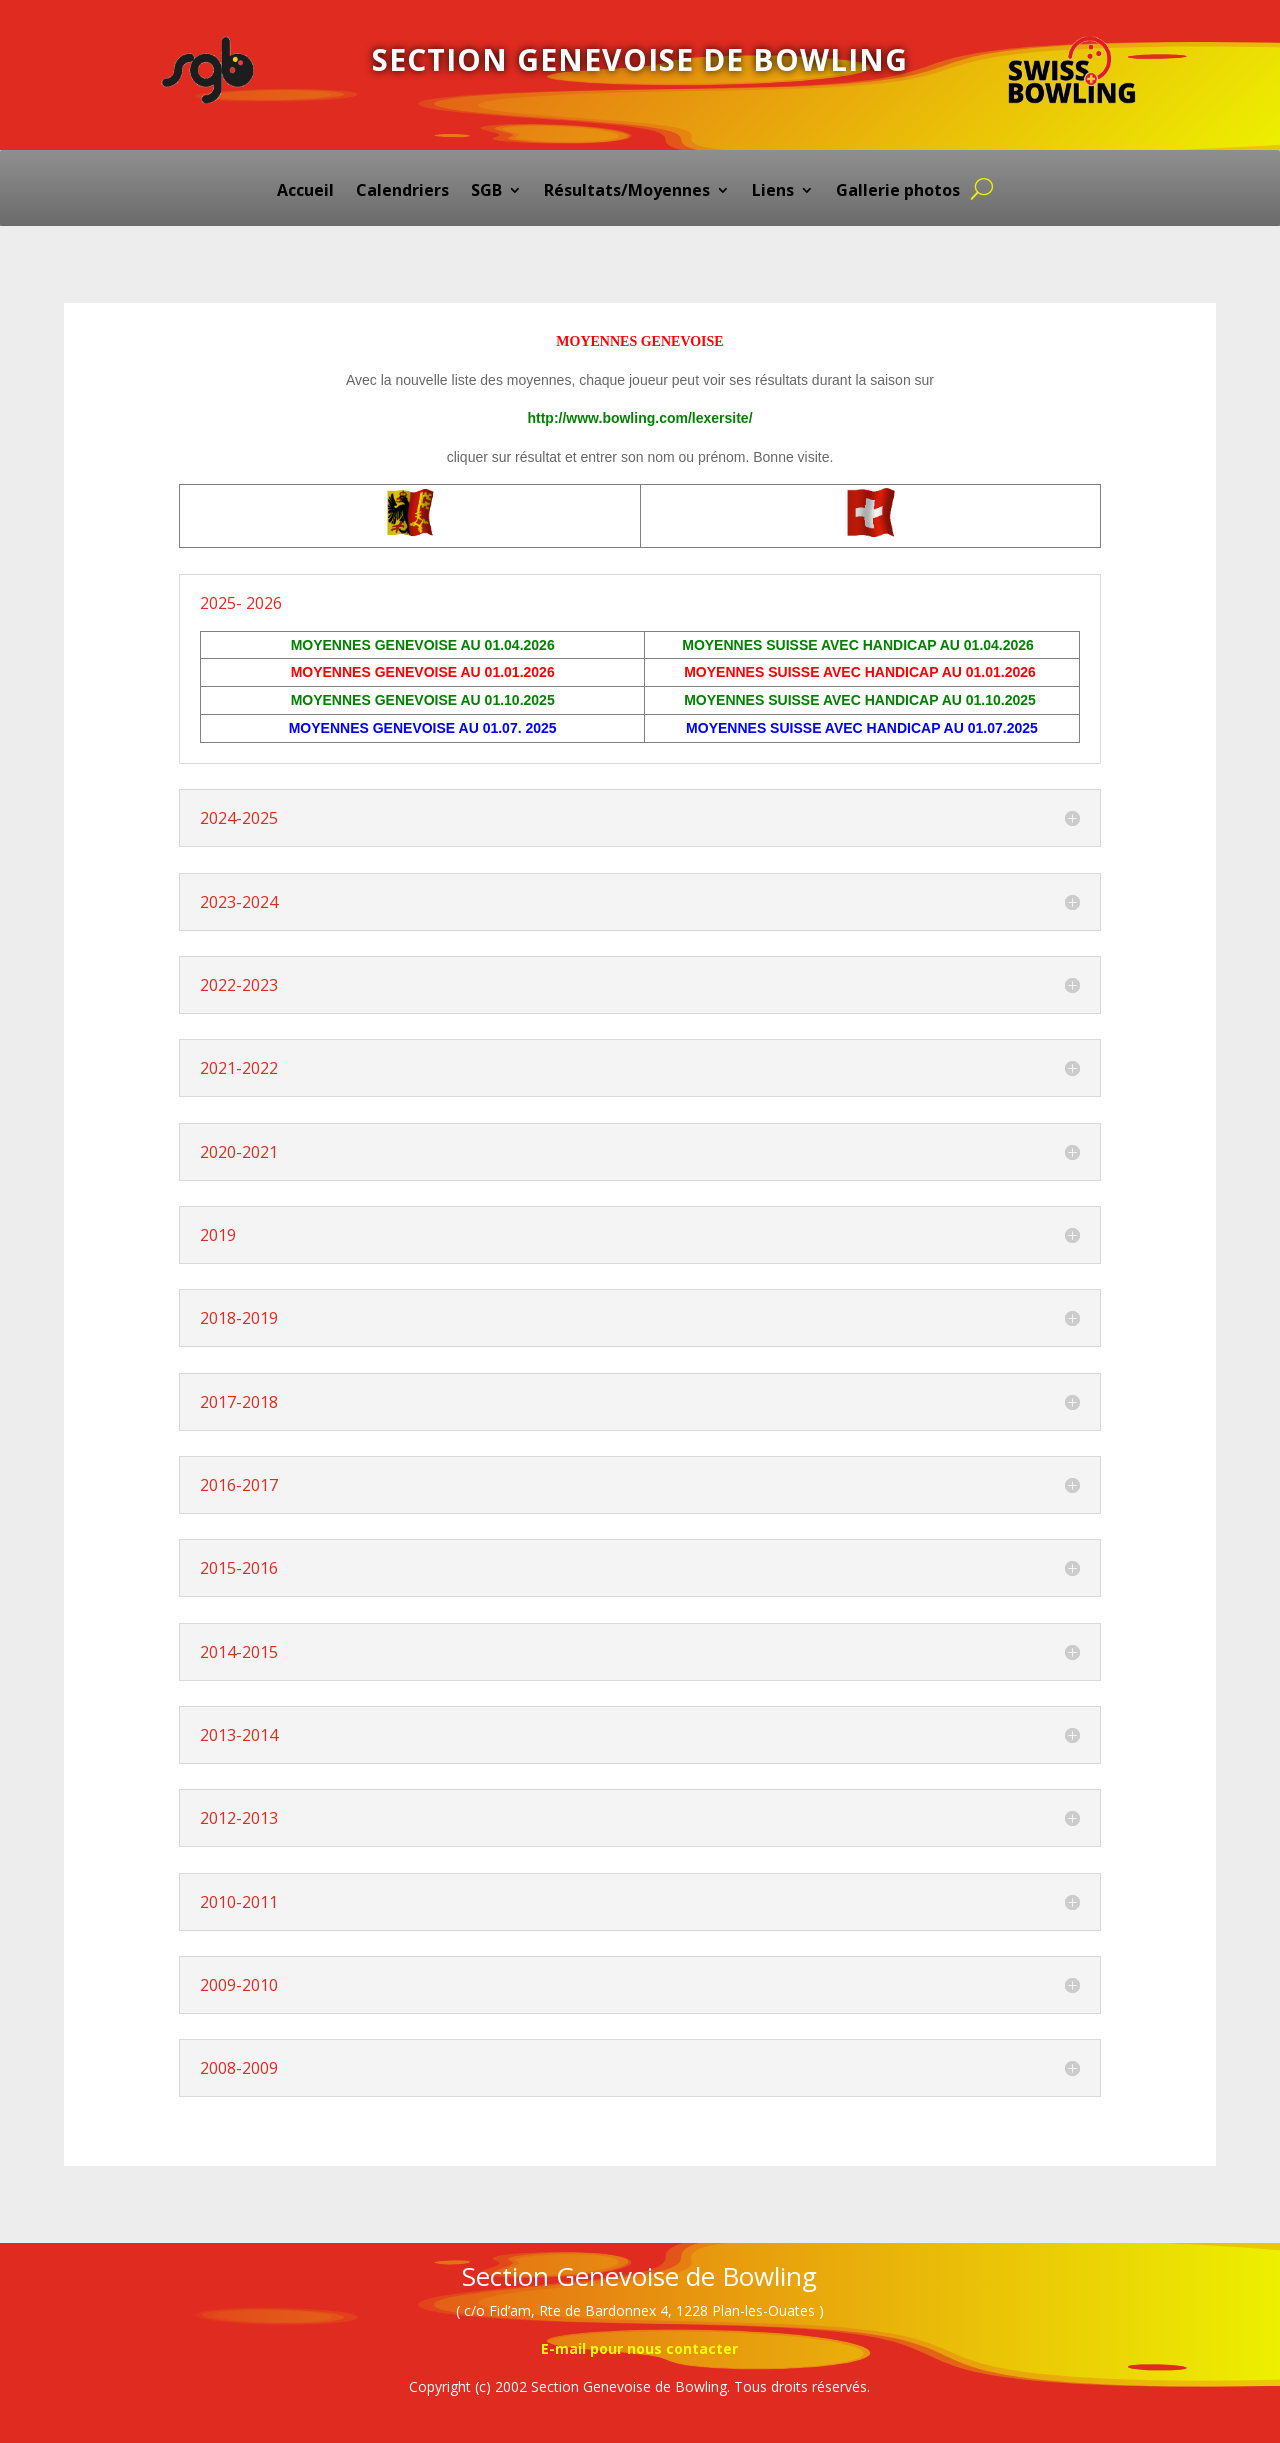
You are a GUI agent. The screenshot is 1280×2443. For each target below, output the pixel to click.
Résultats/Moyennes (627, 192)
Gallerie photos (898, 192)
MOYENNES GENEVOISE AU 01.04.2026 (423, 645)
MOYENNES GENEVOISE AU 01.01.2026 (423, 672)
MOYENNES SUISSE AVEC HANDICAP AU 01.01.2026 (862, 672)
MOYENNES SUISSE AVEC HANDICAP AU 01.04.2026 (860, 645)
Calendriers (402, 192)
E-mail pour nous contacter (639, 2348)
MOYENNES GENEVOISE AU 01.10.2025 (423, 700)
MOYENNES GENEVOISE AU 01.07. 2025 (423, 728)
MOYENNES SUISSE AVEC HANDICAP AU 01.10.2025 (862, 700)
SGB (486, 192)
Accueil (305, 192)
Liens (773, 192)
